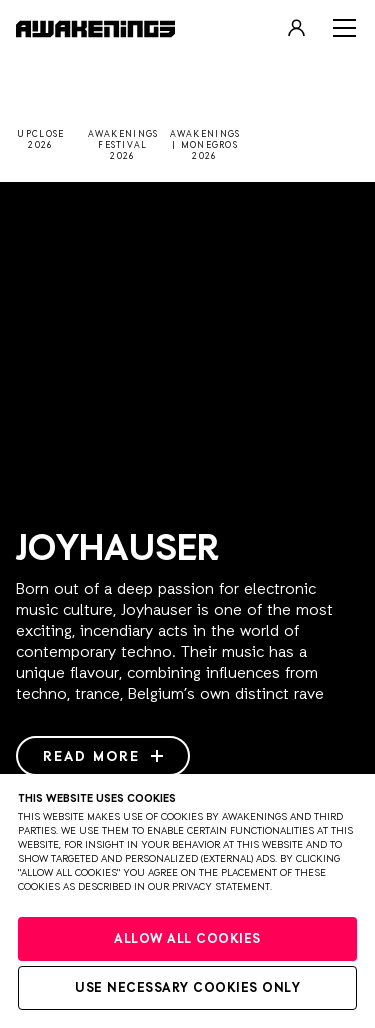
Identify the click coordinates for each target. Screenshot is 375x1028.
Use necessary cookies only (187, 988)
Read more (103, 757)
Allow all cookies (187, 939)
